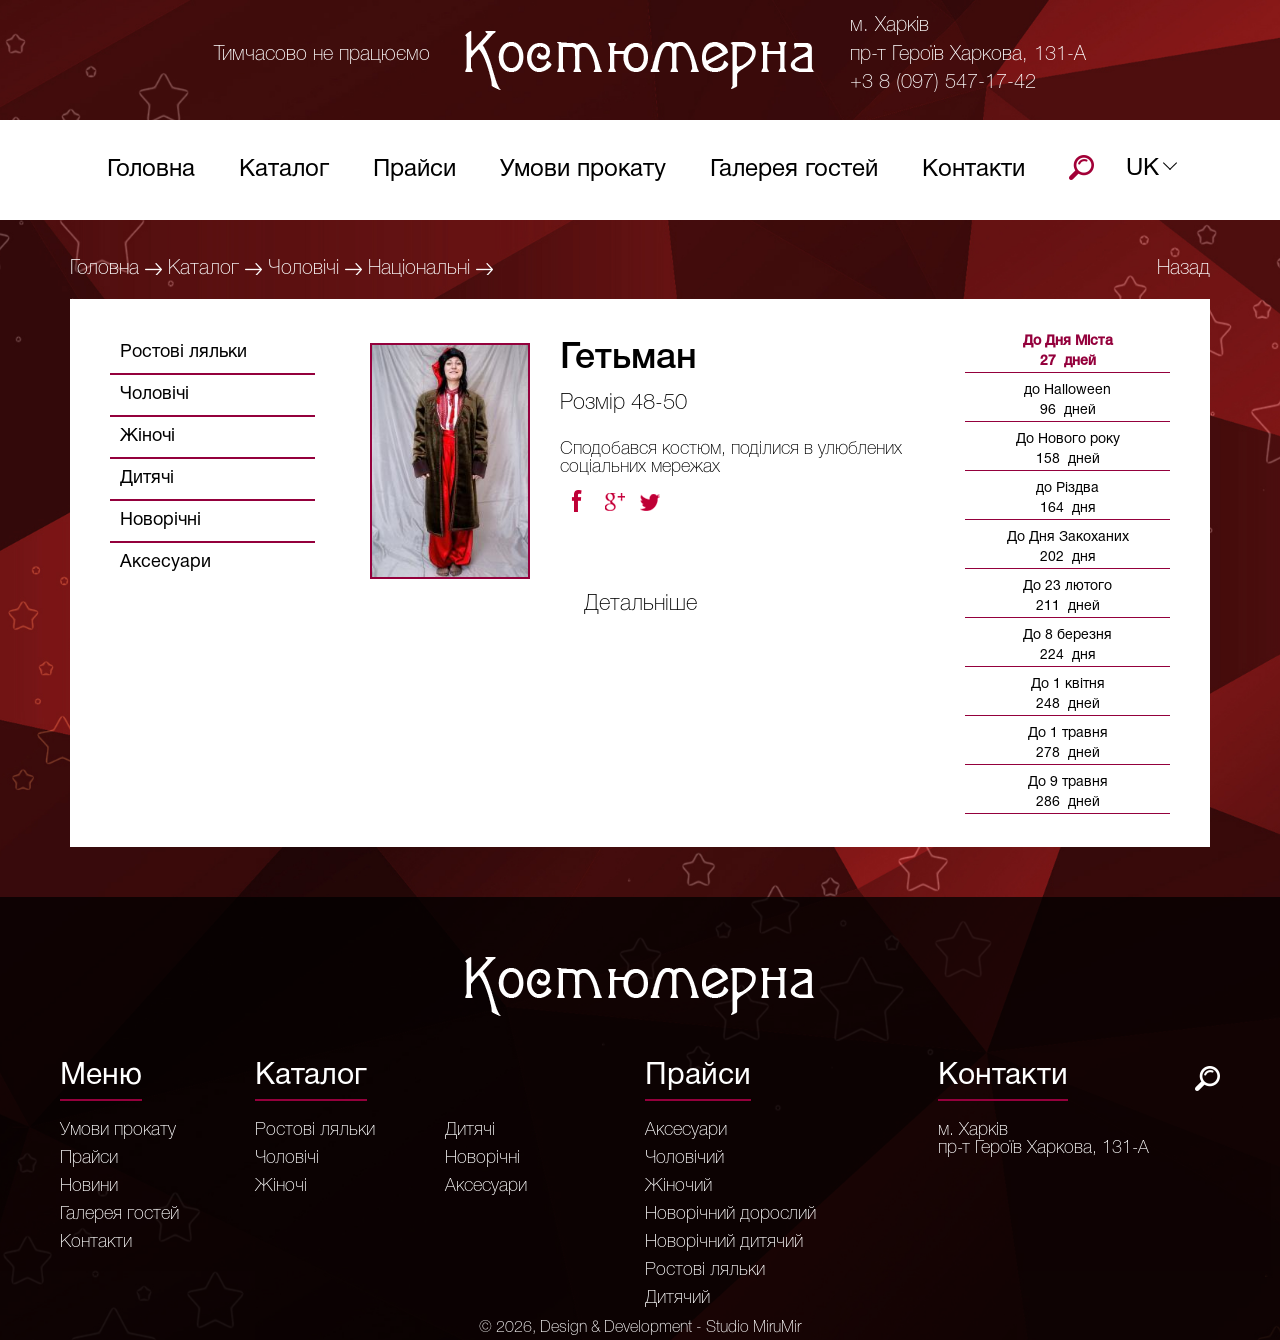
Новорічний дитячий (724, 1242)
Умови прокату (583, 174)
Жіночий (678, 1186)
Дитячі (147, 478)
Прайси (414, 174)
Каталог (284, 174)
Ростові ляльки (183, 352)
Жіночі (147, 436)
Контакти (973, 174)
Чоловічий (684, 1158)
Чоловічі (303, 269)
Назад (1183, 269)
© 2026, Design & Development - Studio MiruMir (640, 1328)
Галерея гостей (794, 174)
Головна (151, 174)
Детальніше (640, 604)
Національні (419, 269)
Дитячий (677, 1298)
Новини (89, 1186)
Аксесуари (165, 562)
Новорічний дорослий (730, 1214)
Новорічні (160, 520)
